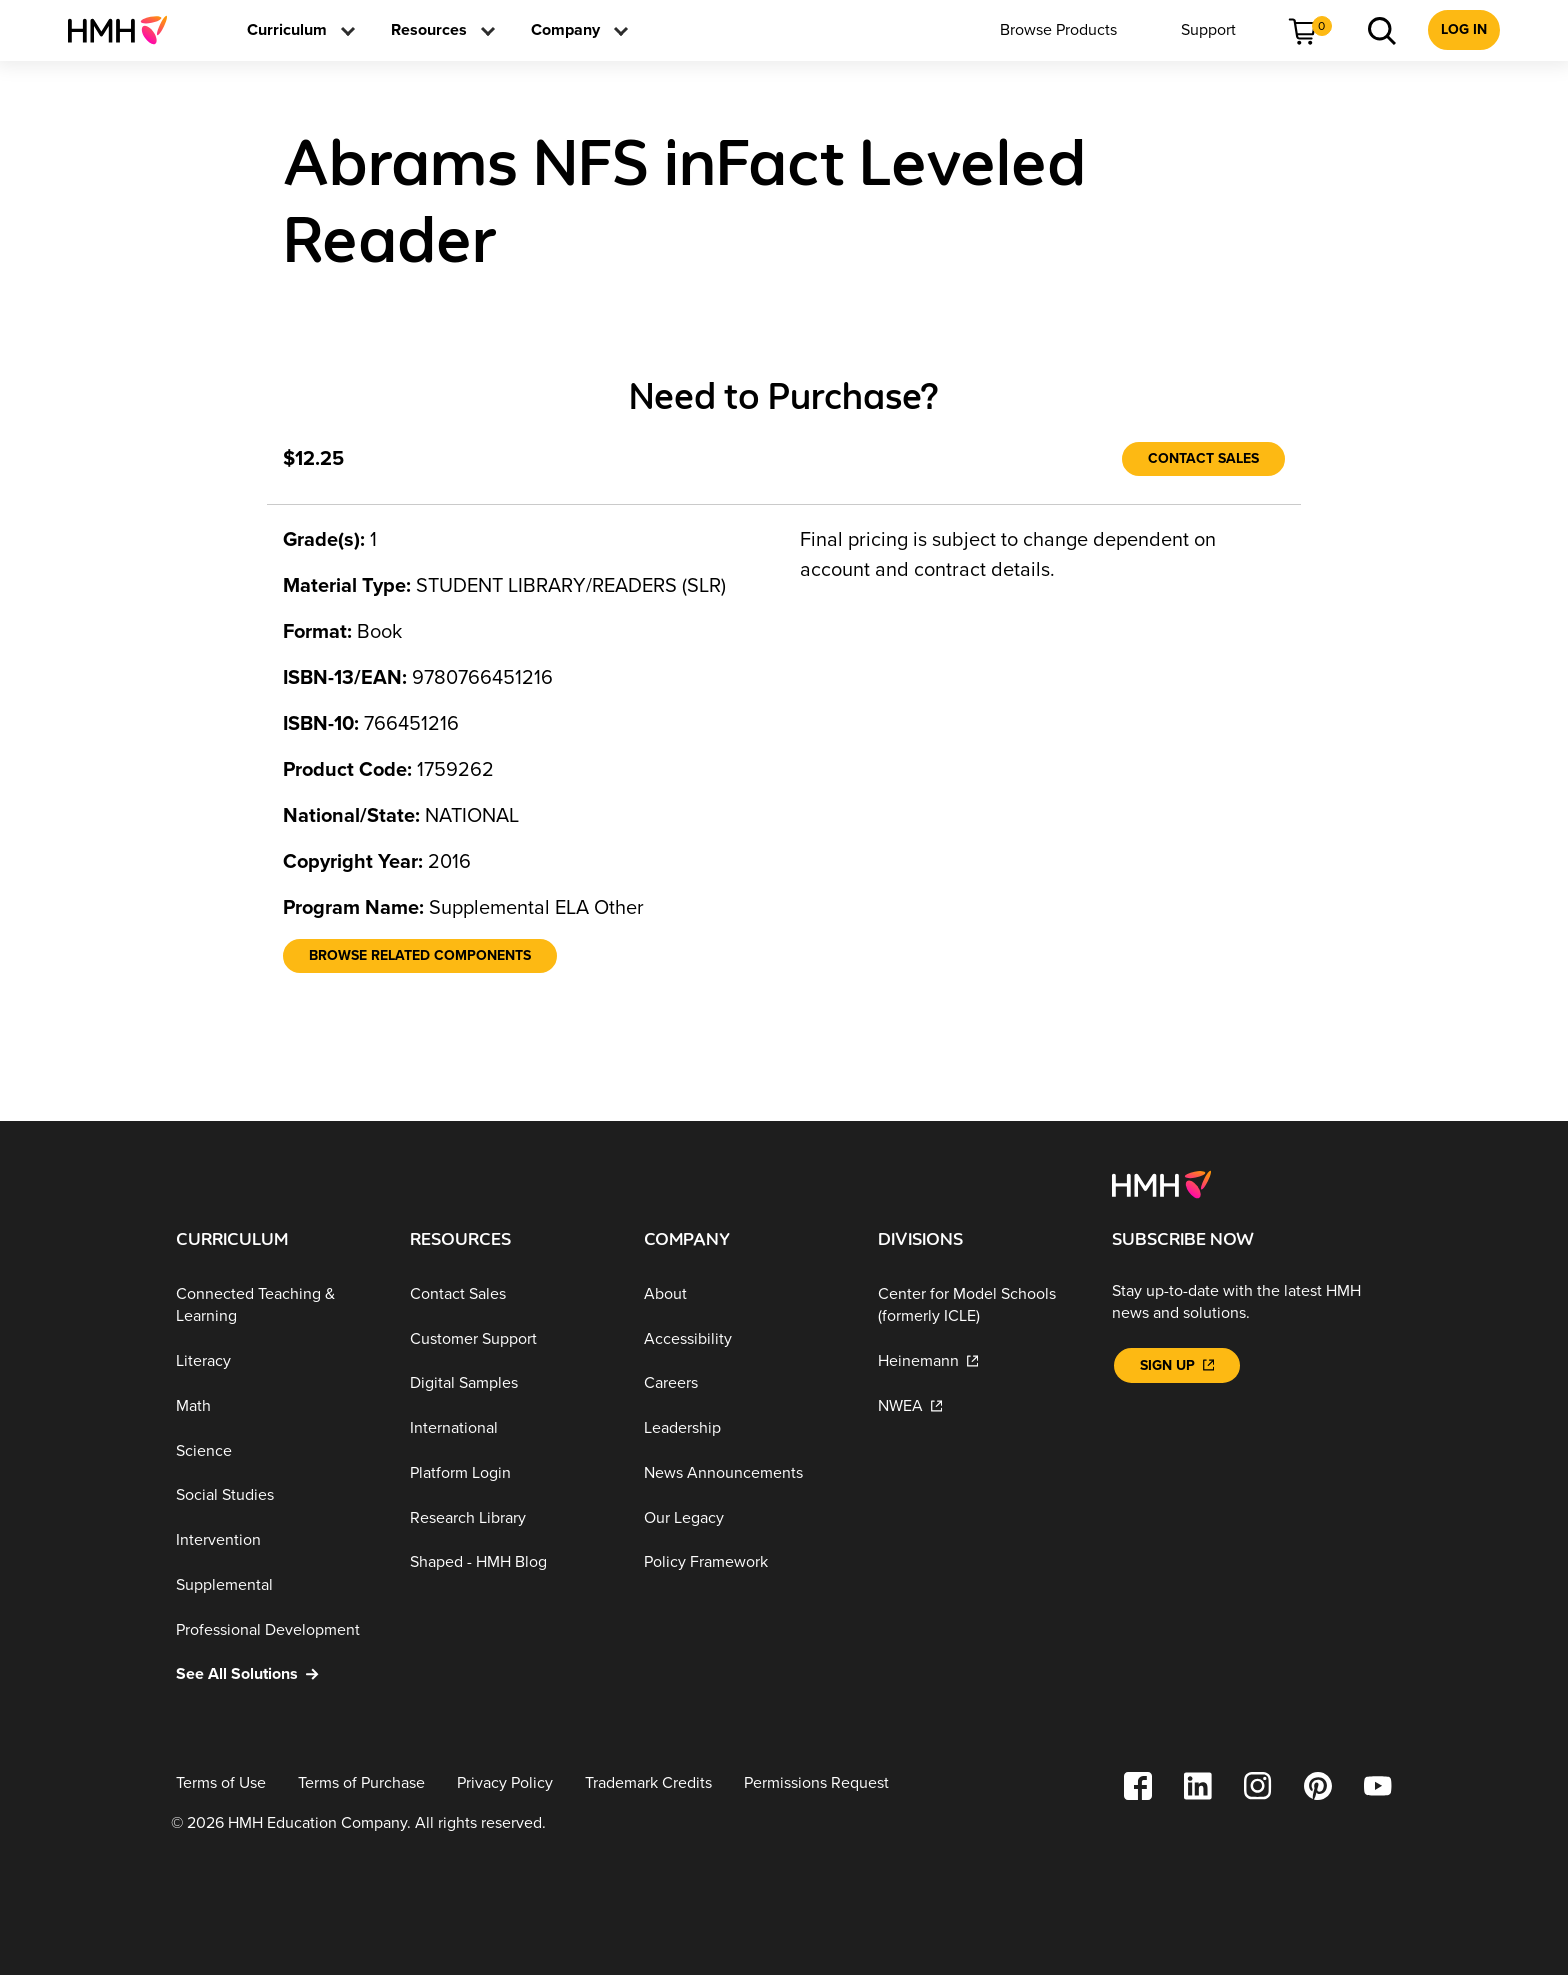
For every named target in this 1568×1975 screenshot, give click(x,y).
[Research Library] (511, 1518)
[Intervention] (277, 1540)
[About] (745, 1294)
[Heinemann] (979, 1361)
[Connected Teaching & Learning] (277, 1305)
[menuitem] (125, 30)
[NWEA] (979, 1406)
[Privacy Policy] (505, 1783)
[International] (511, 1428)
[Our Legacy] (745, 1518)
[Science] (277, 1450)
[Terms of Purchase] (361, 1783)
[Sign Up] (1177, 1365)
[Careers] (745, 1383)
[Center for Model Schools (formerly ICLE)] (979, 1305)
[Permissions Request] (816, 1783)
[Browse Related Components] (420, 956)
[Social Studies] (277, 1495)
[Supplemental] (277, 1585)
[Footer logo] (1161, 1183)
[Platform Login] (511, 1473)
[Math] (277, 1406)
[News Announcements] (745, 1473)
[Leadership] (745, 1428)
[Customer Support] (511, 1338)
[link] (125, 30)
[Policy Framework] (745, 1562)
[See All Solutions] (277, 1674)
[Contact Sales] (1203, 459)
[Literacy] (277, 1361)
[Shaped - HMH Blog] (511, 1562)
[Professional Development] (277, 1629)
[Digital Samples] (511, 1383)
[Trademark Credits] (648, 1783)
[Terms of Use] (221, 1783)
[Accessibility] (745, 1338)
